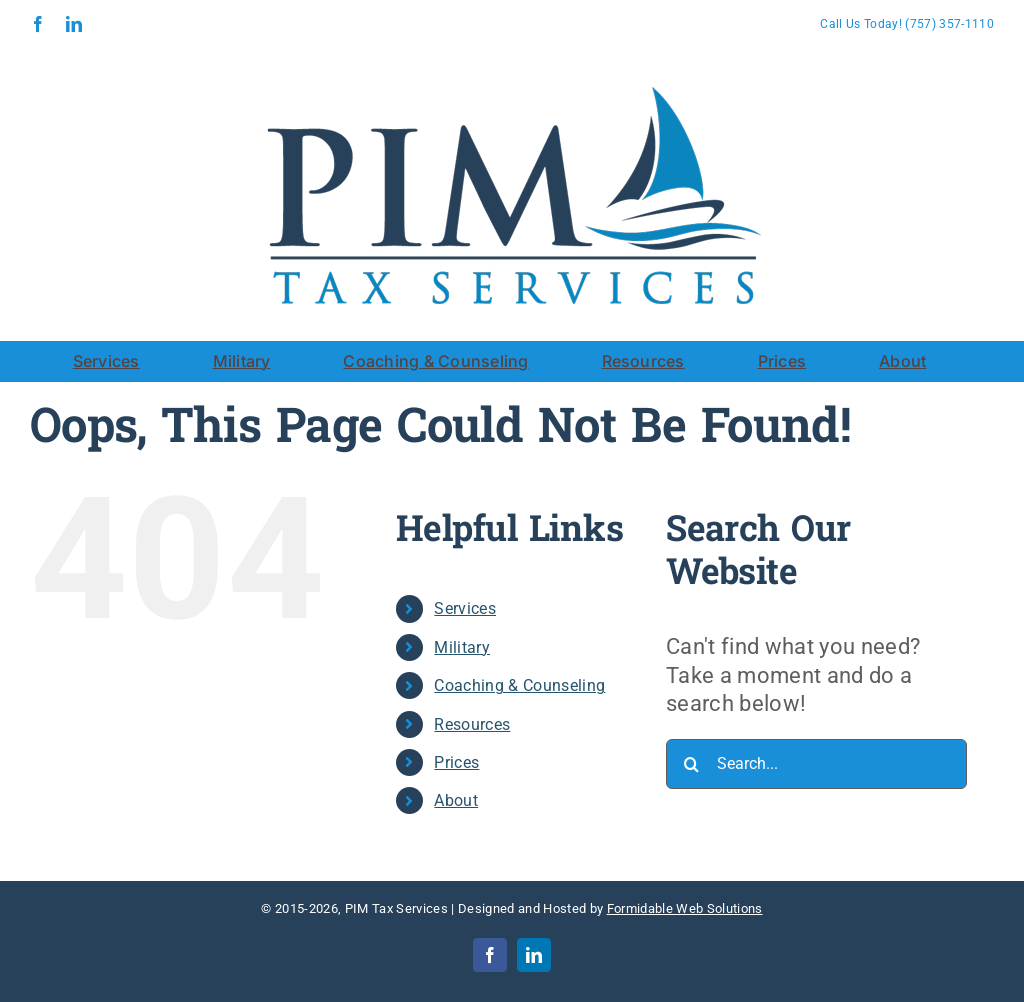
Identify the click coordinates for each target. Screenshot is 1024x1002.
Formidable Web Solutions (685, 908)
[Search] (691, 764)
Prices (456, 762)
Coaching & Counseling (519, 685)
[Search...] (816, 764)
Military (462, 647)
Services (465, 608)
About (456, 800)
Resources (472, 724)
